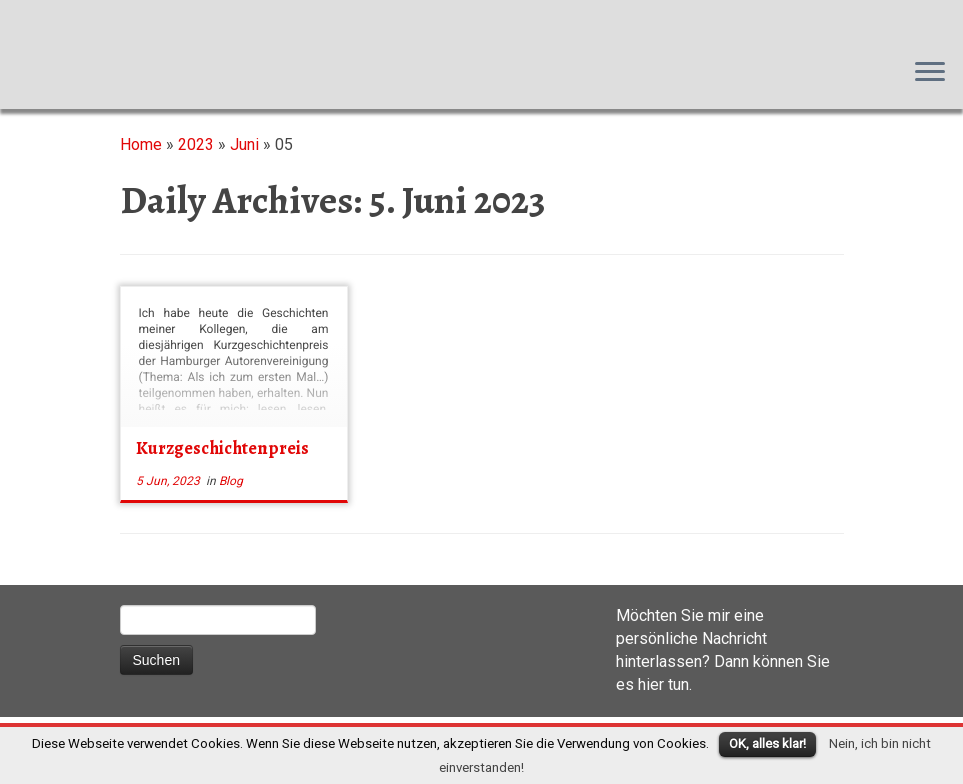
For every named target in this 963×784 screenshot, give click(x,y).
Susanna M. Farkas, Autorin (0, 21)
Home (141, 144)
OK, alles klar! (767, 743)
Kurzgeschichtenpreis (222, 448)
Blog (231, 481)
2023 (196, 144)
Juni (244, 144)
